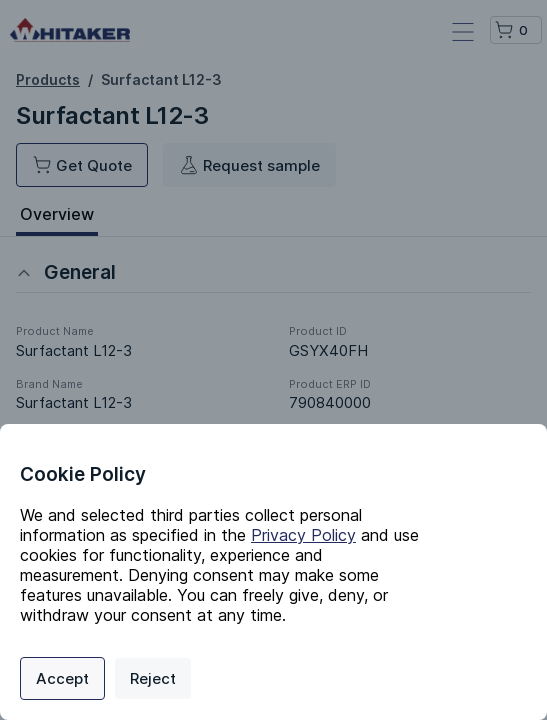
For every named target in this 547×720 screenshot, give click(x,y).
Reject (153, 678)
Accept (62, 678)
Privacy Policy (303, 535)
